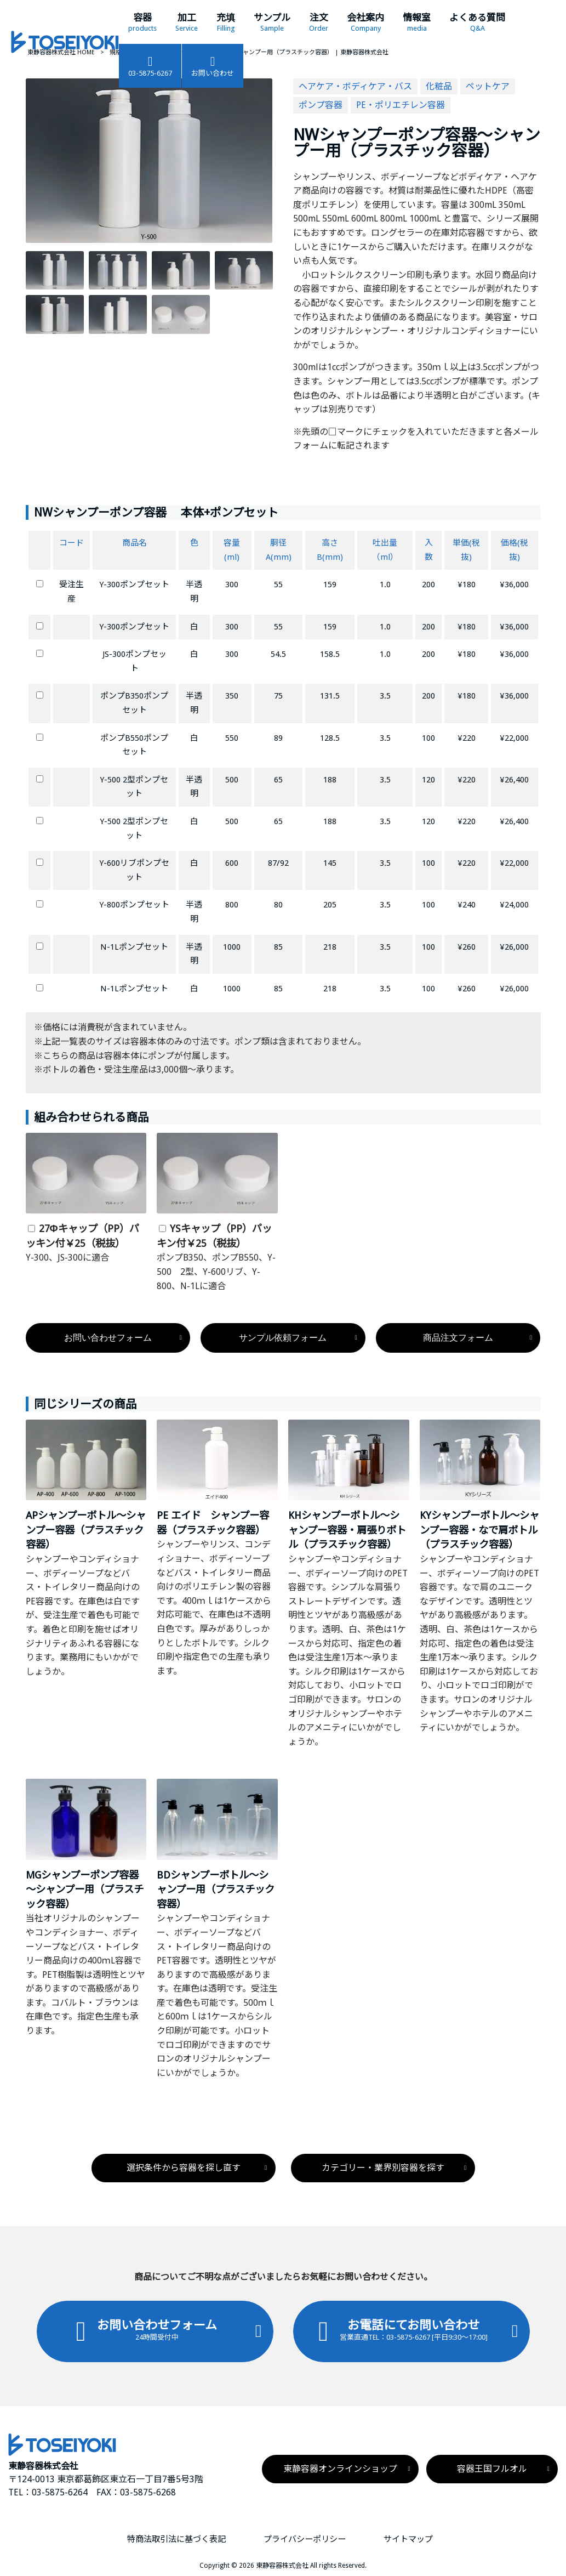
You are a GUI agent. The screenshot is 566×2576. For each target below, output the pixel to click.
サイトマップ (408, 2539)
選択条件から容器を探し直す (184, 2168)
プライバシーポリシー (305, 2539)
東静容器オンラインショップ (340, 2469)
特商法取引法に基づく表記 (176, 2539)
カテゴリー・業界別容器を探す (383, 2168)
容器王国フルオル (492, 2469)
